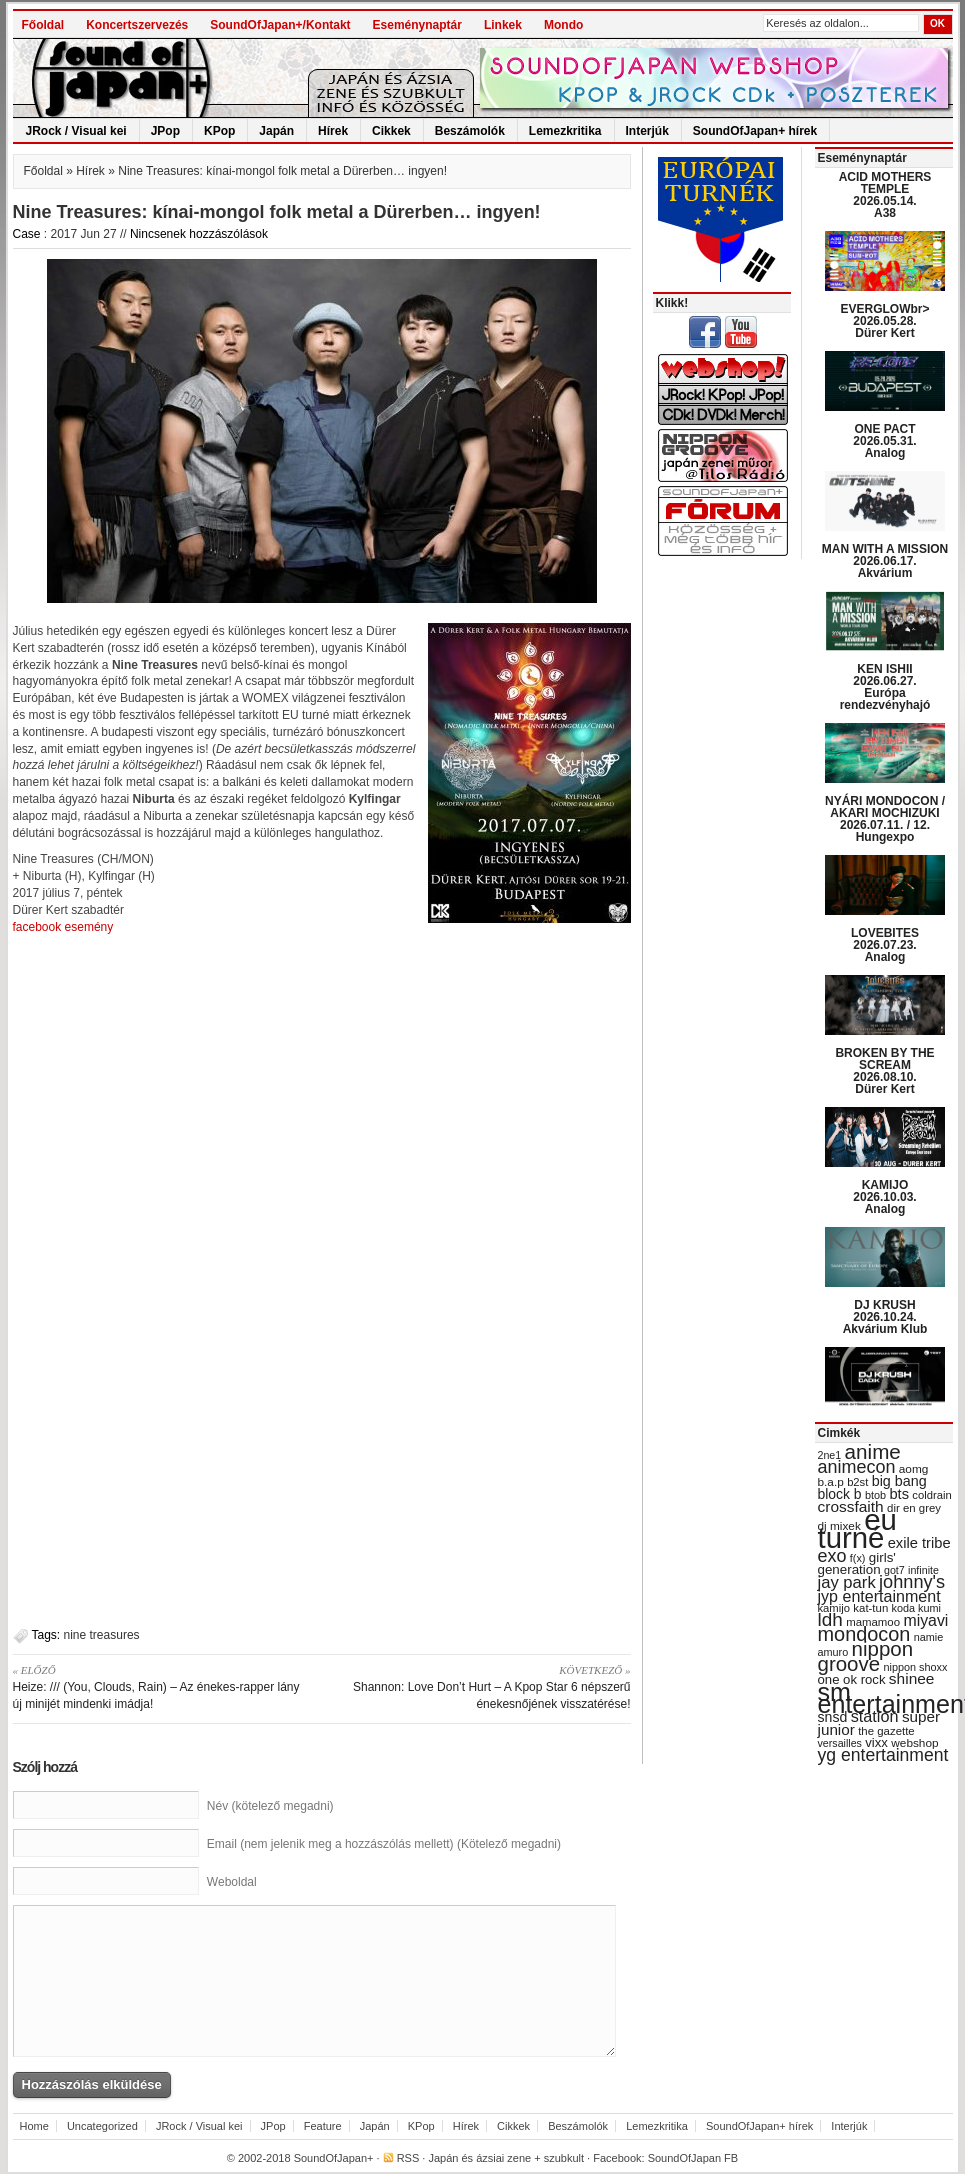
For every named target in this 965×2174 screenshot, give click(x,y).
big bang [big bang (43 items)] (899, 1481)
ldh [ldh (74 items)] (830, 1619)
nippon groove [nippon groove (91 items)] (866, 1656)
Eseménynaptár (417, 25)
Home (34, 2126)
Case (27, 234)
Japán (276, 131)
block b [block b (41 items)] (840, 1494)
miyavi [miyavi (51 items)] (925, 1620)
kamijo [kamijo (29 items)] (834, 1608)
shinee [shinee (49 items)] (912, 1678)
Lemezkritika (565, 131)
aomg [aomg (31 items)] (914, 1469)
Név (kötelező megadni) (270, 1806)
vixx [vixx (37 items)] (876, 1742)
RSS (408, 2158)
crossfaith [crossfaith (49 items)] (851, 1506)
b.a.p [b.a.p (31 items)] (831, 1482)
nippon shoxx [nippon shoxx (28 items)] (915, 1667)
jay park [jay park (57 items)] (847, 1582)
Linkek (503, 25)
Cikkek (391, 131)
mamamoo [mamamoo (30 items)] (873, 1622)
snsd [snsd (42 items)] (833, 1717)
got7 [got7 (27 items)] (894, 1570)
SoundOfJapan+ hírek (755, 131)
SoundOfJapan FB (693, 2158)
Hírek (333, 131)
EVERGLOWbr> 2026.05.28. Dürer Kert (884, 321)
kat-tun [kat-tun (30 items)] (870, 1608)
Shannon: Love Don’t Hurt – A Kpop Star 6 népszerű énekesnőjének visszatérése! (483, 1686)
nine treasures (102, 1635)
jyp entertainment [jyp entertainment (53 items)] (879, 1596)
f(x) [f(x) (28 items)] (858, 1558)
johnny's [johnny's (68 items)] (912, 1582)
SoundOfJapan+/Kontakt (280, 25)
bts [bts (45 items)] (899, 1494)
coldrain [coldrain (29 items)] (931, 1495)
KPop (219, 131)
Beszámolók (470, 131)
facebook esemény (63, 927)
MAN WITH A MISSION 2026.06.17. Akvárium (885, 561)
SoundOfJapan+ (334, 2158)
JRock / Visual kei (76, 131)
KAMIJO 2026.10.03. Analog (884, 1197)
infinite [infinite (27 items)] (923, 1570)
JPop (165, 131)
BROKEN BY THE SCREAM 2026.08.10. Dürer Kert (884, 1071)
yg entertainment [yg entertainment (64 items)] (883, 1755)
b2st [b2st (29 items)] (857, 1482)
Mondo (563, 25)
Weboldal (232, 1882)
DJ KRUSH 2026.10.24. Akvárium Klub (885, 1317)
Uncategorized (102, 2126)
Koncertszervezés (137, 25)
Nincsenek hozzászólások (199, 234)
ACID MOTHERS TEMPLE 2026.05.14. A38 (885, 195)
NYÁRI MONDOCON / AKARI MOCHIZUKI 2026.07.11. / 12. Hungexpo (885, 819)
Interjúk (647, 131)
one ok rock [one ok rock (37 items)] (852, 1679)
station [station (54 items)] (875, 1716)
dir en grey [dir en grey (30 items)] (914, 1508)
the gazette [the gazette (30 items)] (886, 1731)
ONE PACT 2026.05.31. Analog (884, 441)
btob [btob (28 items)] (875, 1495)
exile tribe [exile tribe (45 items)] (919, 1543)
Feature (323, 2126)
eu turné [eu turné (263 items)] (857, 1528)
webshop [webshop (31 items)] (914, 1743)
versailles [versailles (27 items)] (840, 1743)
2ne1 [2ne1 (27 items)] (830, 1455)
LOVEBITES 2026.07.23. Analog (885, 945)
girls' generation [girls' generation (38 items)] (857, 1563)
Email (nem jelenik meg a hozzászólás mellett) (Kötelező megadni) (384, 1844)
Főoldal (43, 25)
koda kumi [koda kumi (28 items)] (916, 1608)
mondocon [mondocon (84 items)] (864, 1634)
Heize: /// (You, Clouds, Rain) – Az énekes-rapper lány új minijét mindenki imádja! (160, 1686)
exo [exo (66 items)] (832, 1556)
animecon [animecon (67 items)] (857, 1467)
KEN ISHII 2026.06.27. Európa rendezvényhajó (885, 687)
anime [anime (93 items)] (873, 1451)
